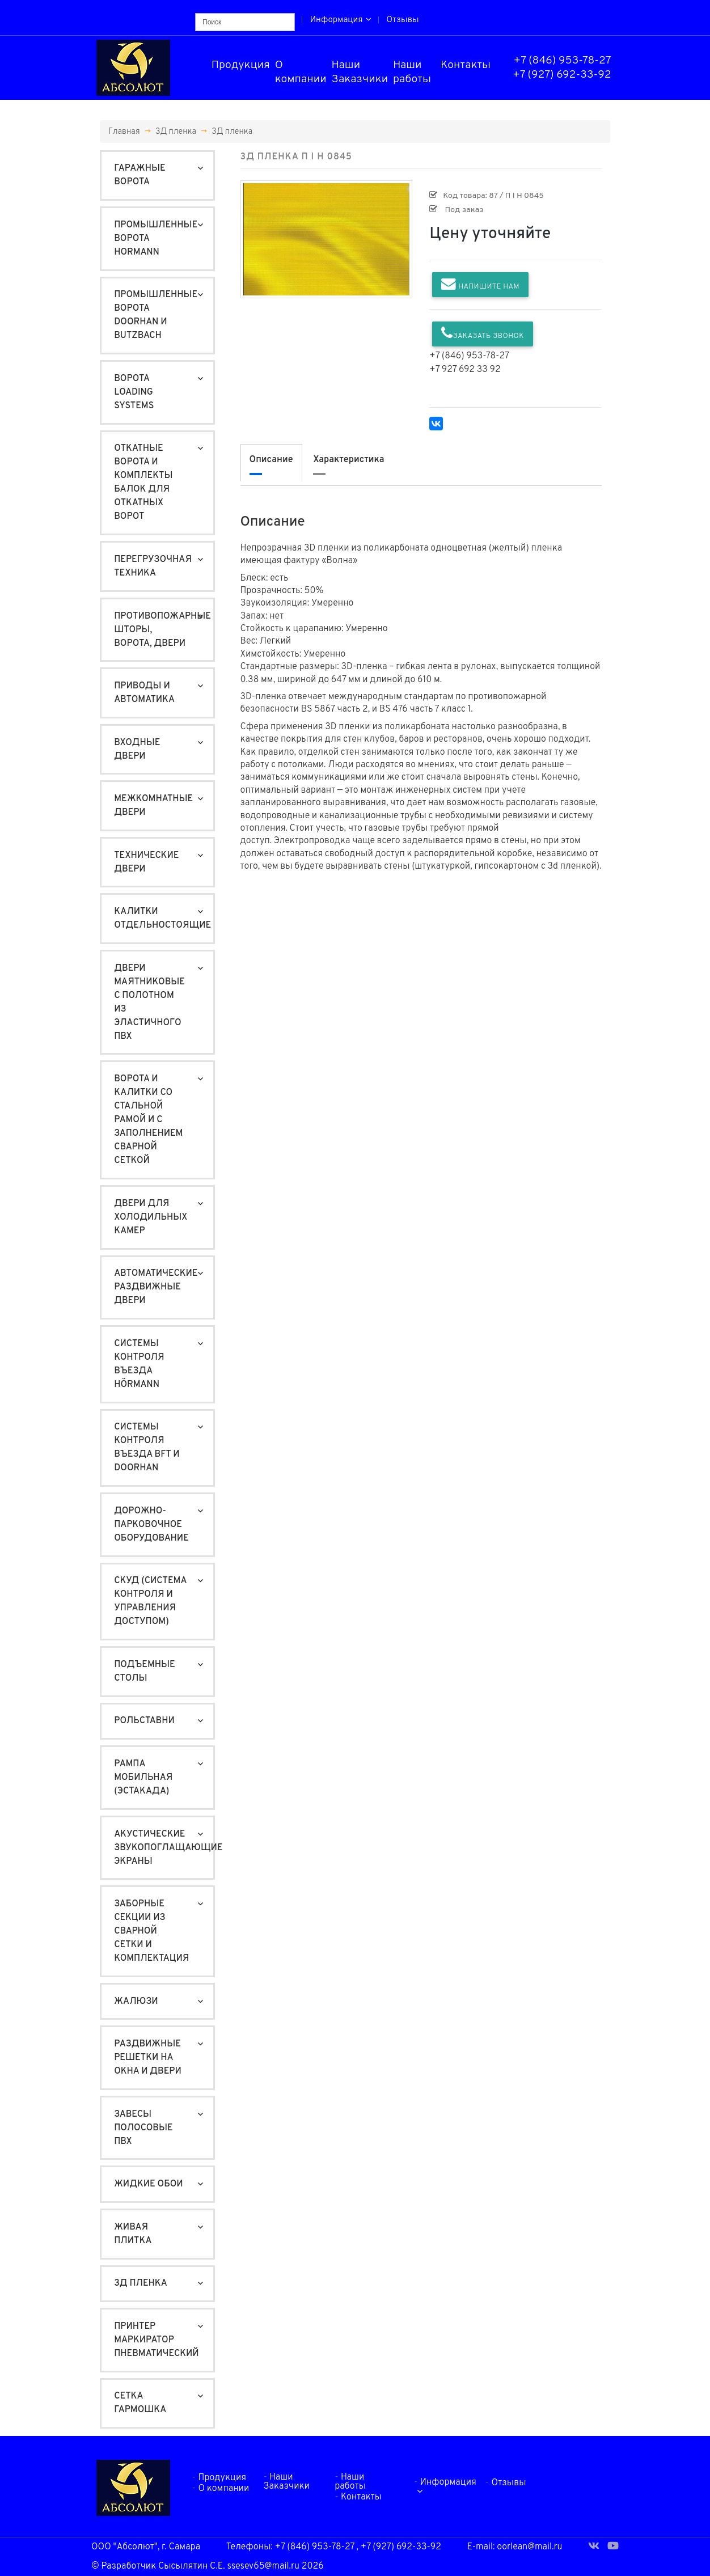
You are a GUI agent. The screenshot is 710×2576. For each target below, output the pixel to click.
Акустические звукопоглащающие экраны (163, 1848)
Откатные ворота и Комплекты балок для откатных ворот (143, 482)
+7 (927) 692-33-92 (562, 75)
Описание (271, 460)
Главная (124, 131)
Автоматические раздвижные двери (155, 1287)
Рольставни (144, 1721)
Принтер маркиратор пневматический (156, 2340)
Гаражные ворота (139, 175)
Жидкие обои (148, 2184)
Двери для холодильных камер (150, 1217)
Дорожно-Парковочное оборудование (151, 1524)
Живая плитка (132, 2234)
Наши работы (412, 72)
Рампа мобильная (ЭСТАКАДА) (143, 1777)
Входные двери (137, 749)
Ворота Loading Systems (134, 392)
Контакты (466, 65)
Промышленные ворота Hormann (155, 238)
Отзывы (402, 20)
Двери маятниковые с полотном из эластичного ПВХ (149, 1002)
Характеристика (348, 460)
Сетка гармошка (140, 2403)
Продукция (241, 65)
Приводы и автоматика (144, 692)
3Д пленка (175, 131)
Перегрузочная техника (153, 566)
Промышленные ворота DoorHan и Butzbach (155, 315)
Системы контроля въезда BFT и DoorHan (146, 1448)
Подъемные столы (144, 1671)
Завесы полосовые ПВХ (143, 2128)
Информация (340, 20)
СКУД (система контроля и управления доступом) (150, 1601)
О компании (301, 72)
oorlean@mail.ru (529, 2547)
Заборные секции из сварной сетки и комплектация (151, 1931)
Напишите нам (480, 284)
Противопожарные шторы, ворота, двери (162, 630)
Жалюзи (136, 2001)
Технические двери (146, 862)
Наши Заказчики (360, 72)
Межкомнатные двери (153, 805)
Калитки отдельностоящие (162, 918)
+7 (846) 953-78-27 (562, 60)
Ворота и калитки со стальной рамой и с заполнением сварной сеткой (148, 1119)
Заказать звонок (482, 333)
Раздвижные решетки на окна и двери (147, 2057)
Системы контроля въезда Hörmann (139, 1364)
